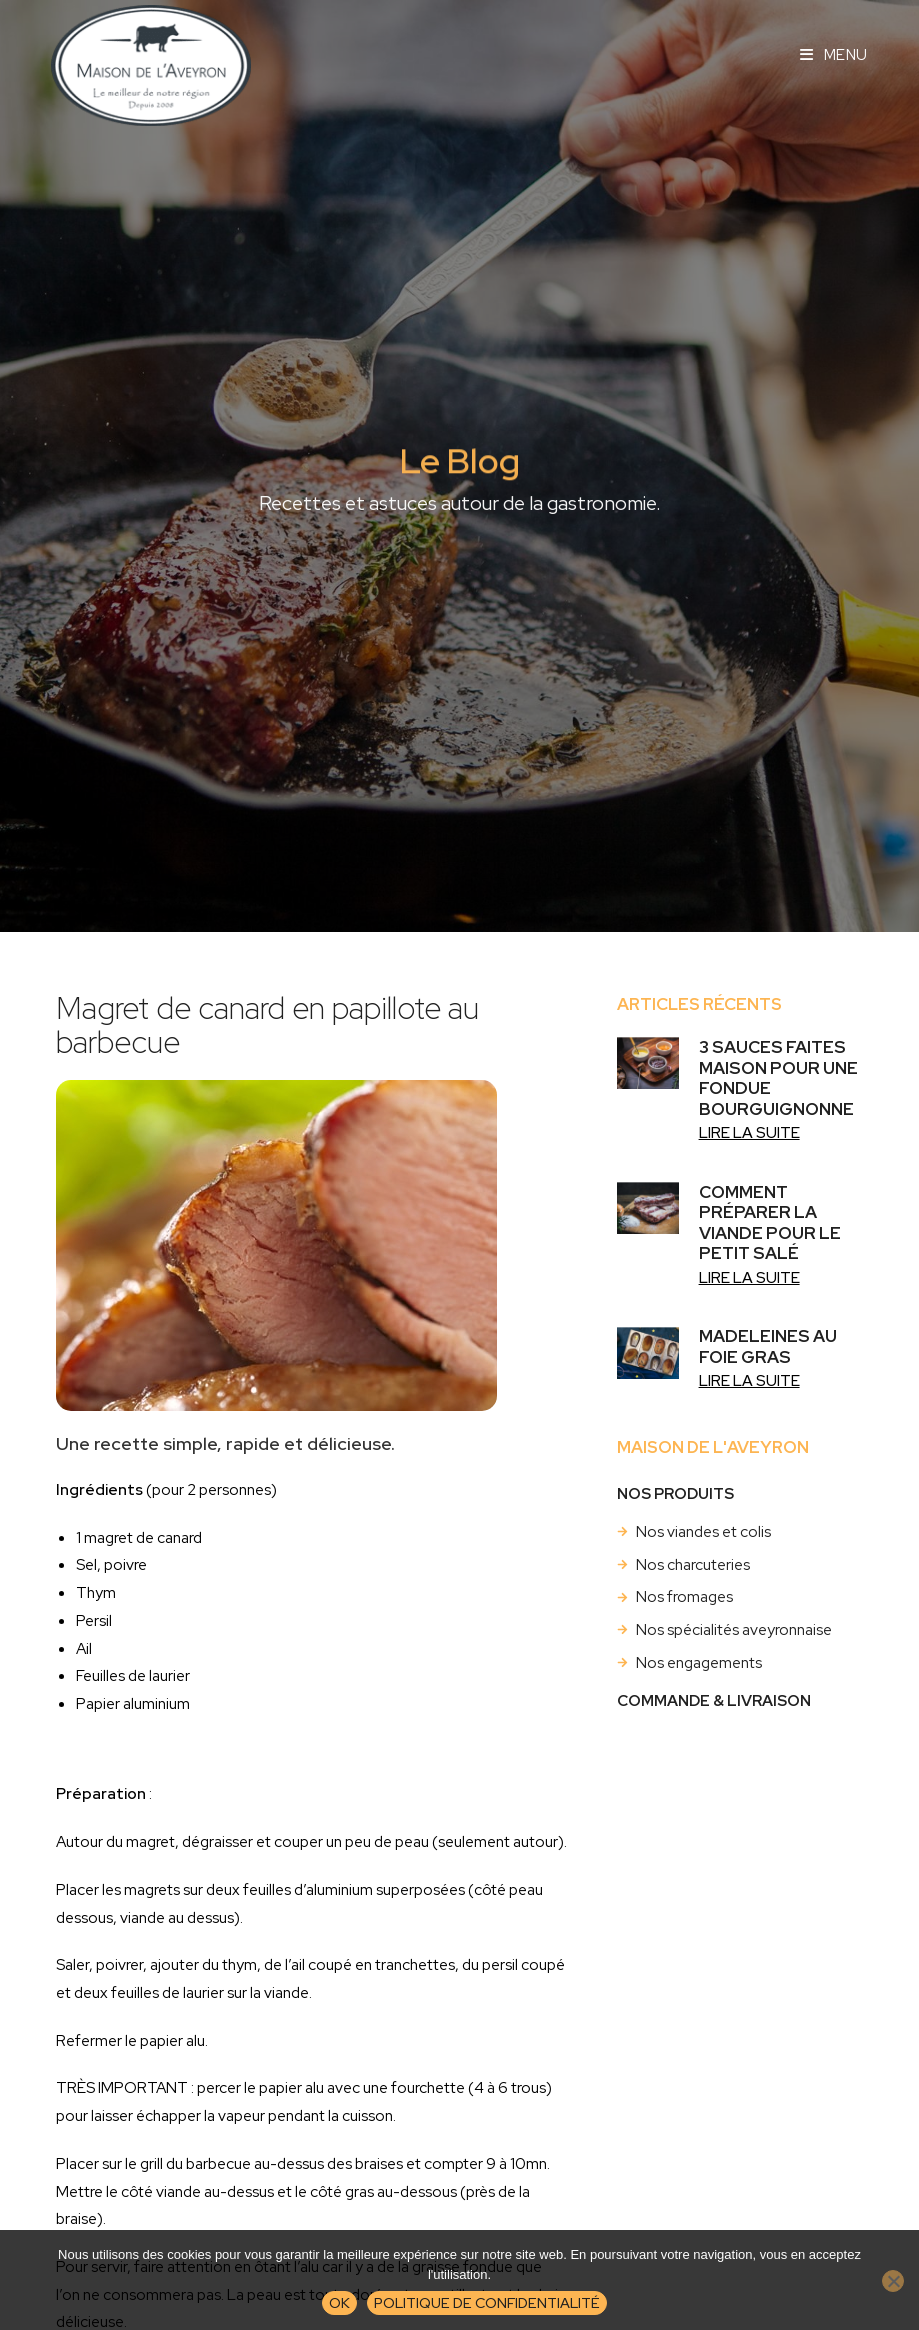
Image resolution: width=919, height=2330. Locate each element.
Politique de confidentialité (487, 2302)
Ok (339, 2302)
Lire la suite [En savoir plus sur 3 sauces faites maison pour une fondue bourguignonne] (749, 1132)
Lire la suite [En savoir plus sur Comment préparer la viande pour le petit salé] (749, 1277)
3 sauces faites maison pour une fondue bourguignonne (778, 1077)
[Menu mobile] (834, 55)
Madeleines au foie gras (768, 1346)
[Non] (893, 2281)
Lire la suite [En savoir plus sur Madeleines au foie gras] (749, 1380)
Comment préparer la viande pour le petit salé (770, 1222)
